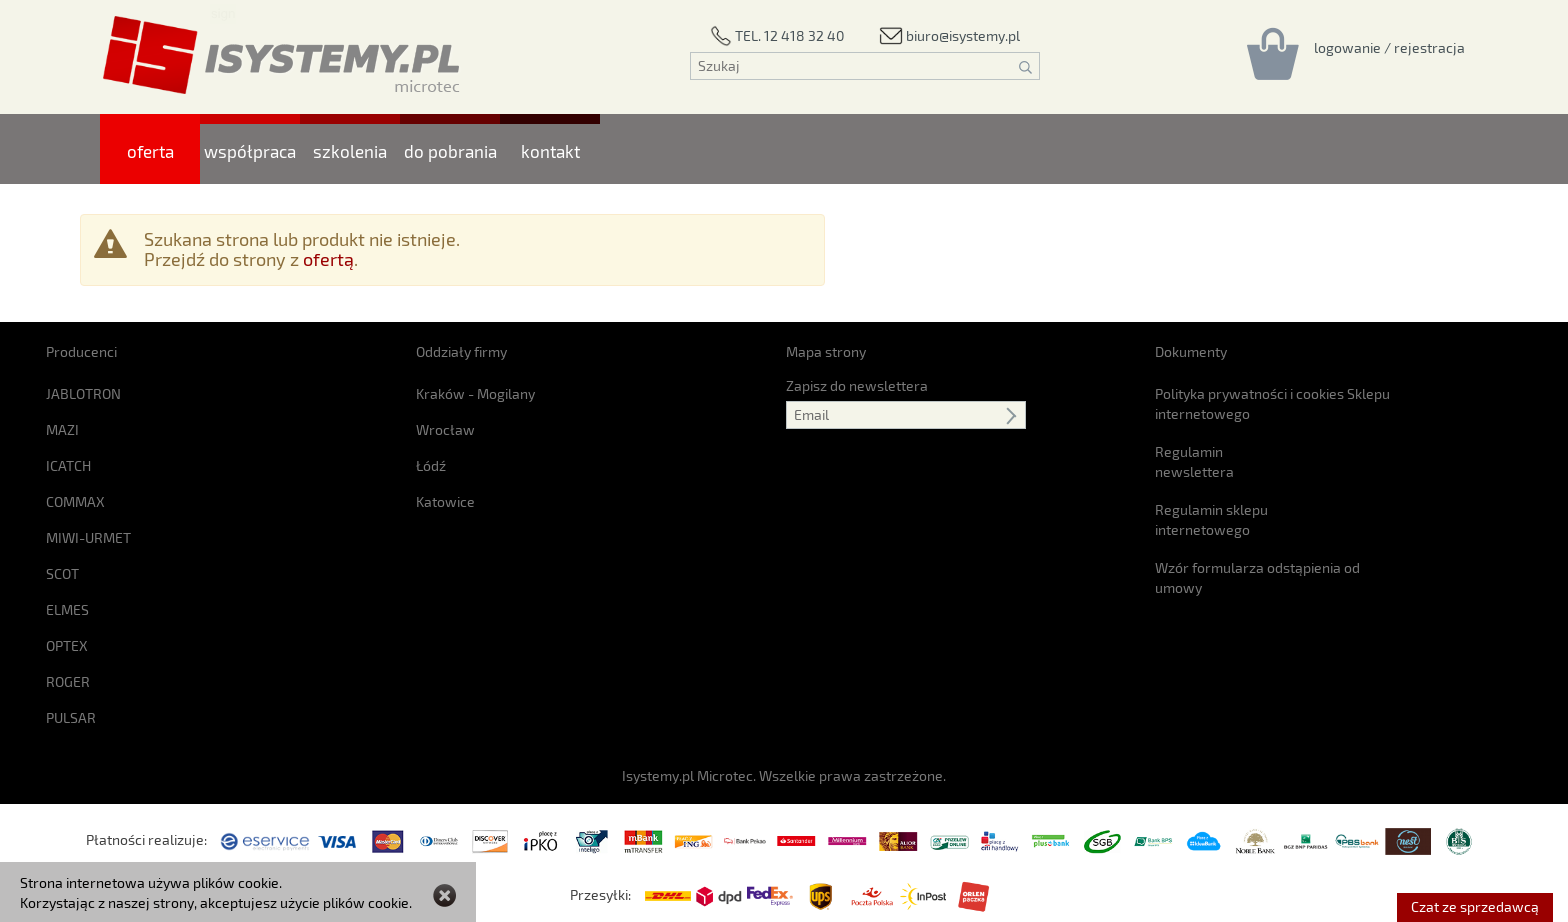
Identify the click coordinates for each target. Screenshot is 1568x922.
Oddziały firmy (461, 351)
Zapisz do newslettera (857, 385)
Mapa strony (826, 351)
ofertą (328, 259)
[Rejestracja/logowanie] (1389, 47)
